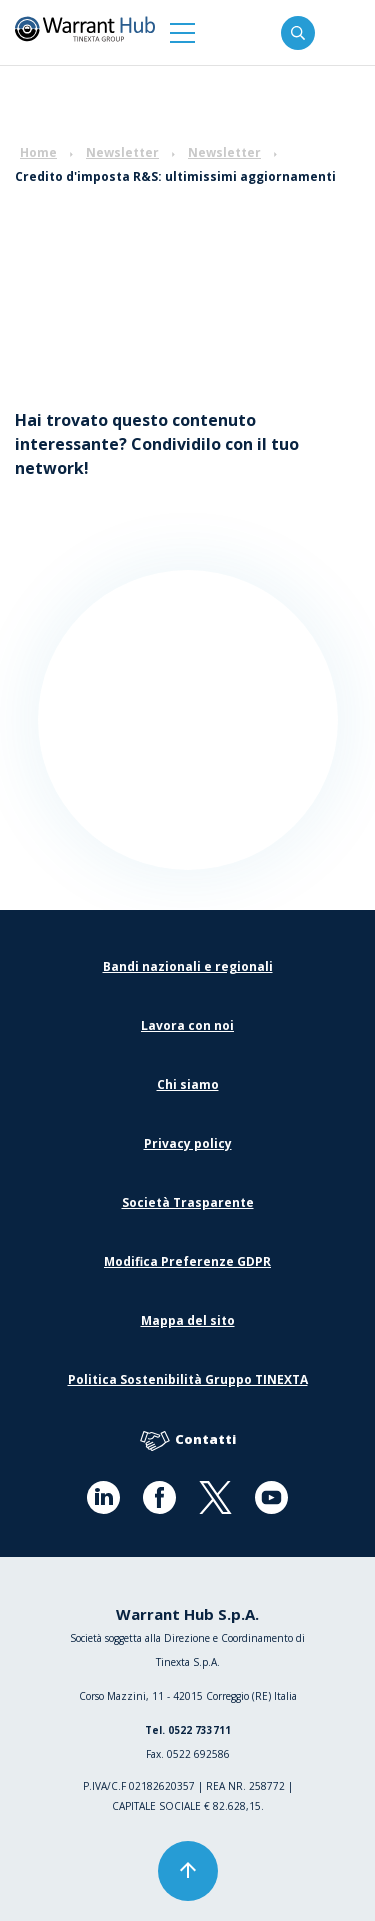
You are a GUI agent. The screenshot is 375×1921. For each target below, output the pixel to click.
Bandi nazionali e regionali (188, 966)
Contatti (188, 1440)
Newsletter (122, 152)
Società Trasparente (188, 1202)
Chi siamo (188, 1084)
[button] (182, 32)
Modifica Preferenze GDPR (187, 1261)
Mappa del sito (188, 1320)
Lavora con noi (187, 1025)
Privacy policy (188, 1143)
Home (38, 152)
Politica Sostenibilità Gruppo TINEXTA (188, 1379)
